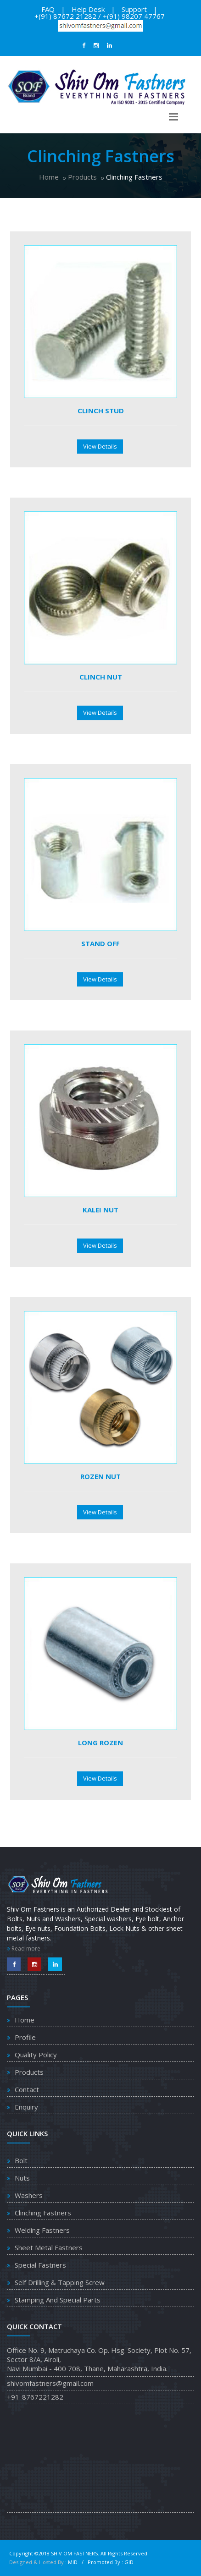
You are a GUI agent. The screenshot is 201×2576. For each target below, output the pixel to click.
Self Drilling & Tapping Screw (60, 2282)
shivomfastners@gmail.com (50, 2383)
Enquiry (26, 2106)
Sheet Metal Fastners (49, 2247)
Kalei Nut (100, 1209)
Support (134, 9)
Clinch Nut (100, 676)
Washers (29, 2195)
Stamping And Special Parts (57, 2299)
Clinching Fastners (43, 2212)
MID (73, 2562)
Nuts (22, 2177)
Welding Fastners (42, 2230)
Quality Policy (36, 2054)
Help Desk (88, 9)
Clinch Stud (101, 410)
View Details (100, 446)
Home (49, 176)
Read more (23, 1948)
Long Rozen (100, 1742)
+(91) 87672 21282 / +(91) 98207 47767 (99, 16)
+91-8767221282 (35, 2396)
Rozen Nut (100, 1476)
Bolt (21, 2160)
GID (129, 2562)
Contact (27, 2089)
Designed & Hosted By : (38, 2562)
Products (82, 176)
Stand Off (100, 943)
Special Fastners (40, 2264)
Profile (25, 2037)
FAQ (48, 9)
